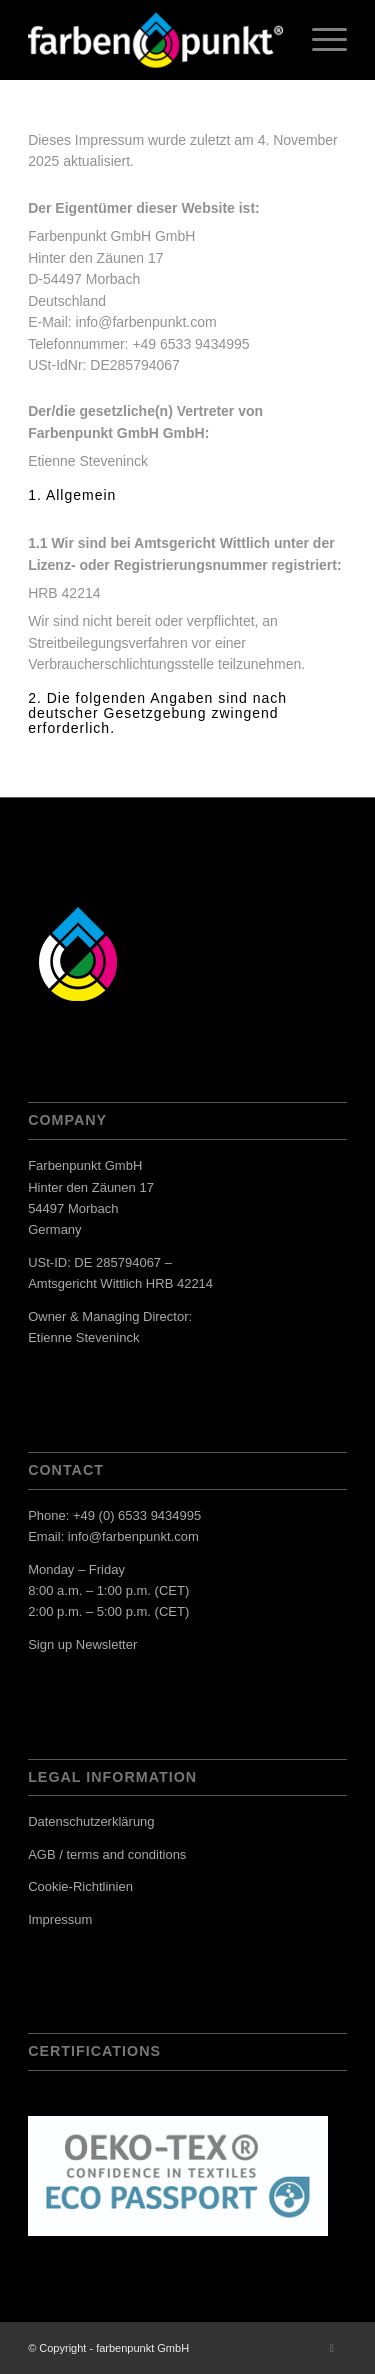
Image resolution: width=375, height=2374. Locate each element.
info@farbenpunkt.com (133, 1536)
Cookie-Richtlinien (80, 1886)
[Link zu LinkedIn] (332, 2348)
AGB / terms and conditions (107, 1854)
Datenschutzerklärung (91, 1821)
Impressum (60, 1919)
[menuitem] (319, 40)
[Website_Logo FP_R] (155, 40)
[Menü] (319, 40)
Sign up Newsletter (82, 1644)
